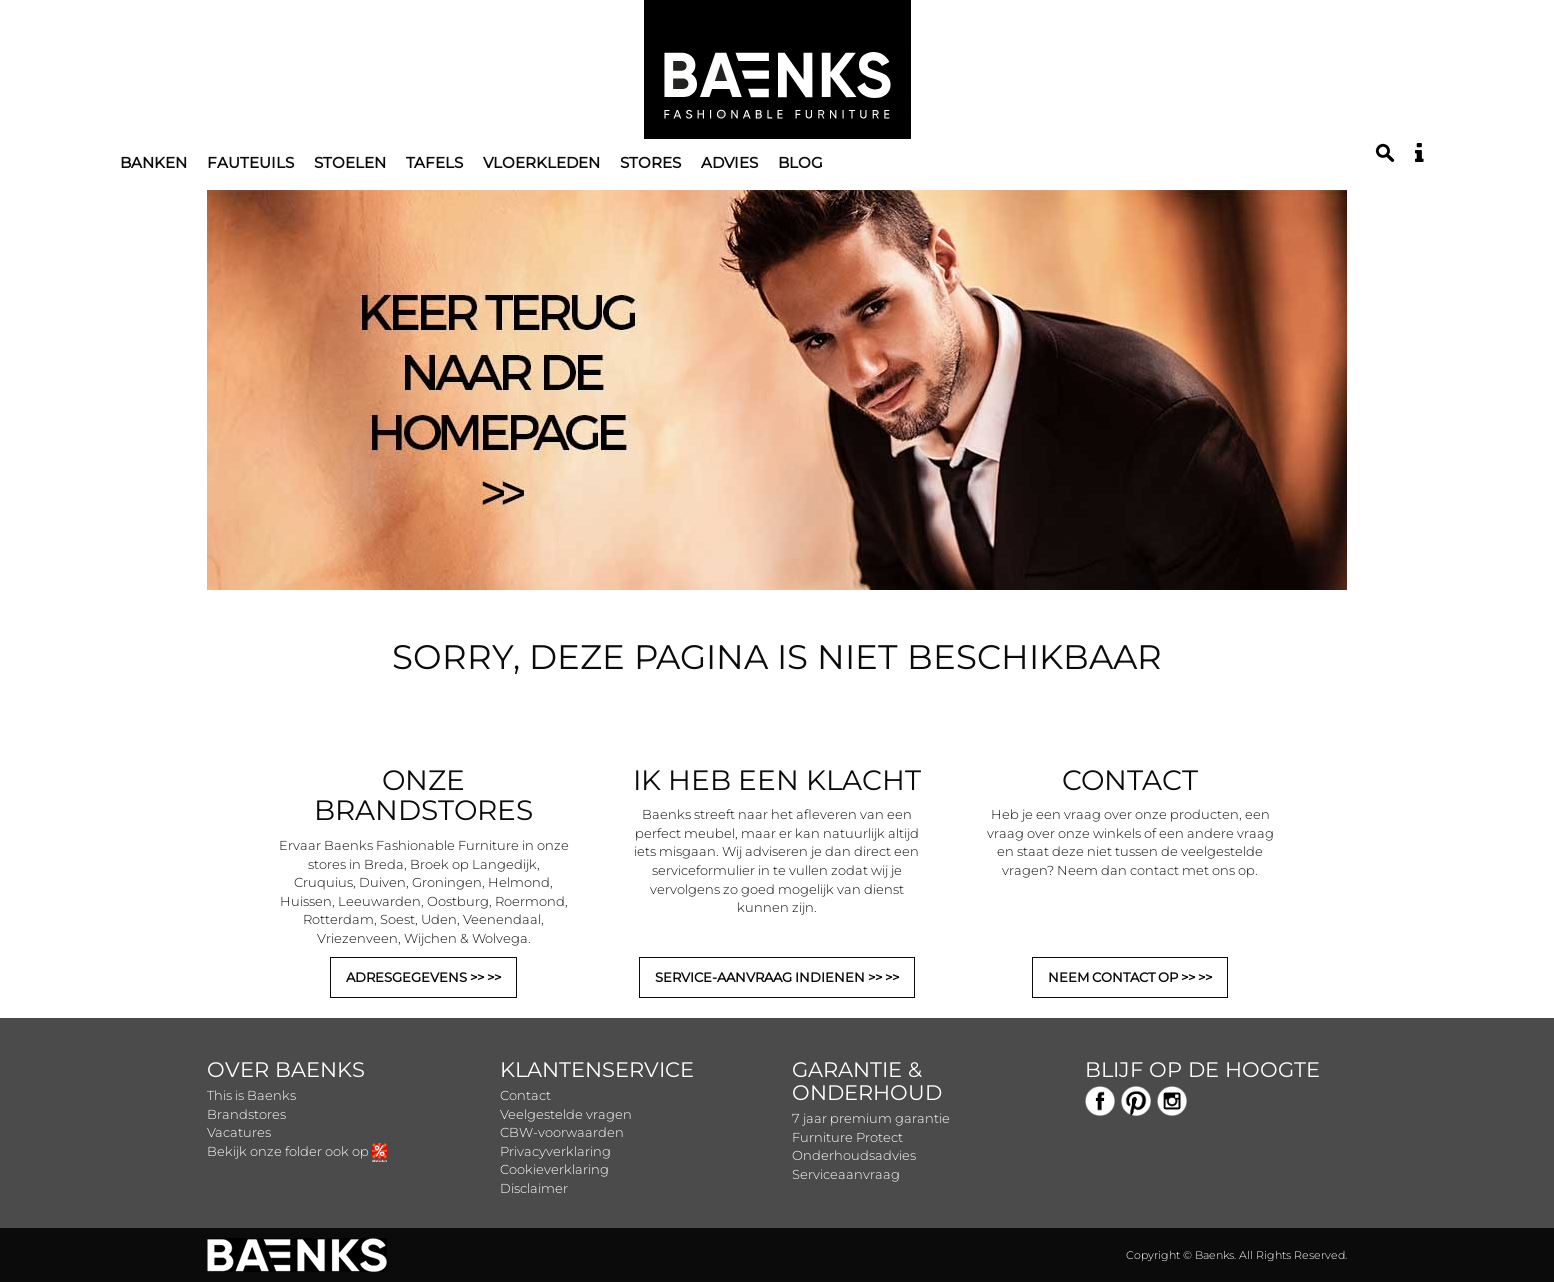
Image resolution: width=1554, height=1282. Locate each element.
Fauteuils (250, 162)
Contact (525, 1095)
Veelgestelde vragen (566, 1114)
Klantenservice (597, 1069)
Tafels (434, 162)
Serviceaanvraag (846, 1174)
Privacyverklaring (555, 1151)
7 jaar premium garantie (871, 1118)
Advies (729, 162)
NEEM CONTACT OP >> (1123, 977)
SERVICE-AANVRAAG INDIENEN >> (770, 977)
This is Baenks (251, 1095)
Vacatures (239, 1132)
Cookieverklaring (554, 1169)
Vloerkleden (541, 162)
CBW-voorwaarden (562, 1132)
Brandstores (246, 1114)
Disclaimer (534, 1188)
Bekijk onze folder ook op (297, 1151)
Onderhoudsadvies (854, 1155)
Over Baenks (286, 1069)
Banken (153, 162)
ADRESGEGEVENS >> (416, 977)
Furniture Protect (847, 1137)
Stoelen (350, 162)
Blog (800, 162)
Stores (650, 162)
